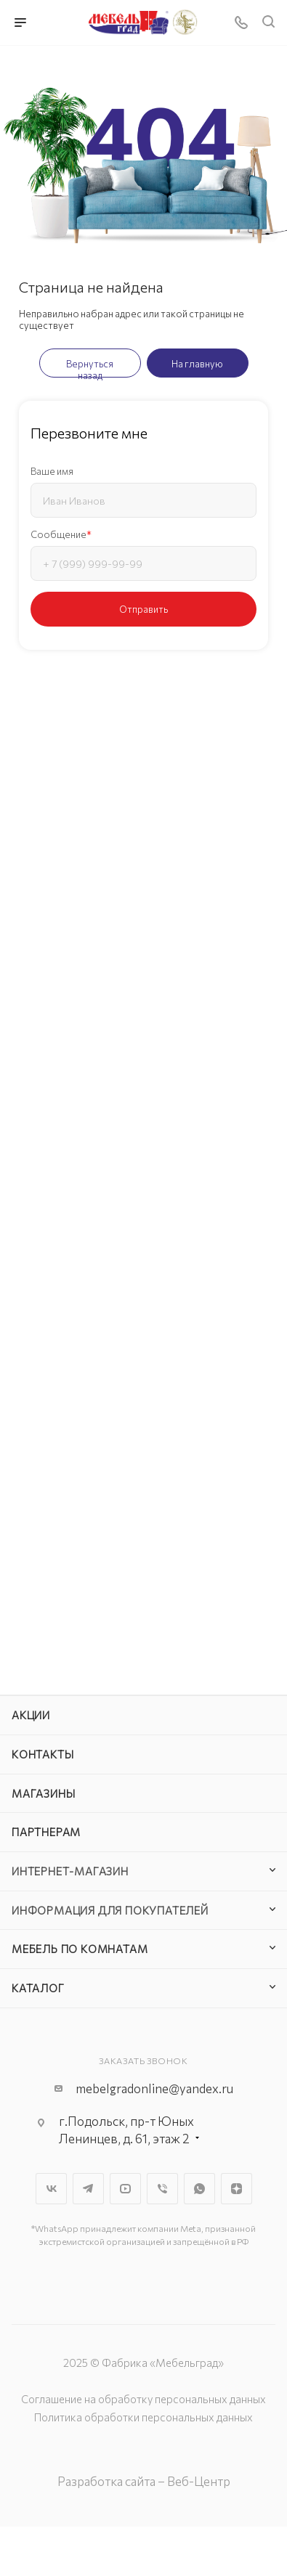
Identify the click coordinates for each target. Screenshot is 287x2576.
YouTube (125, 2188)
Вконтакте (51, 2188)
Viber (162, 2188)
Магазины (43, 1793)
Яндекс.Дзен (236, 2188)
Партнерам (46, 1831)
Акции (31, 1714)
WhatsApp (199, 2188)
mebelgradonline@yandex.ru (154, 2088)
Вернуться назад (89, 368)
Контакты (42, 1754)
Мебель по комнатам (79, 1948)
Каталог (38, 1987)
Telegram (88, 2188)
